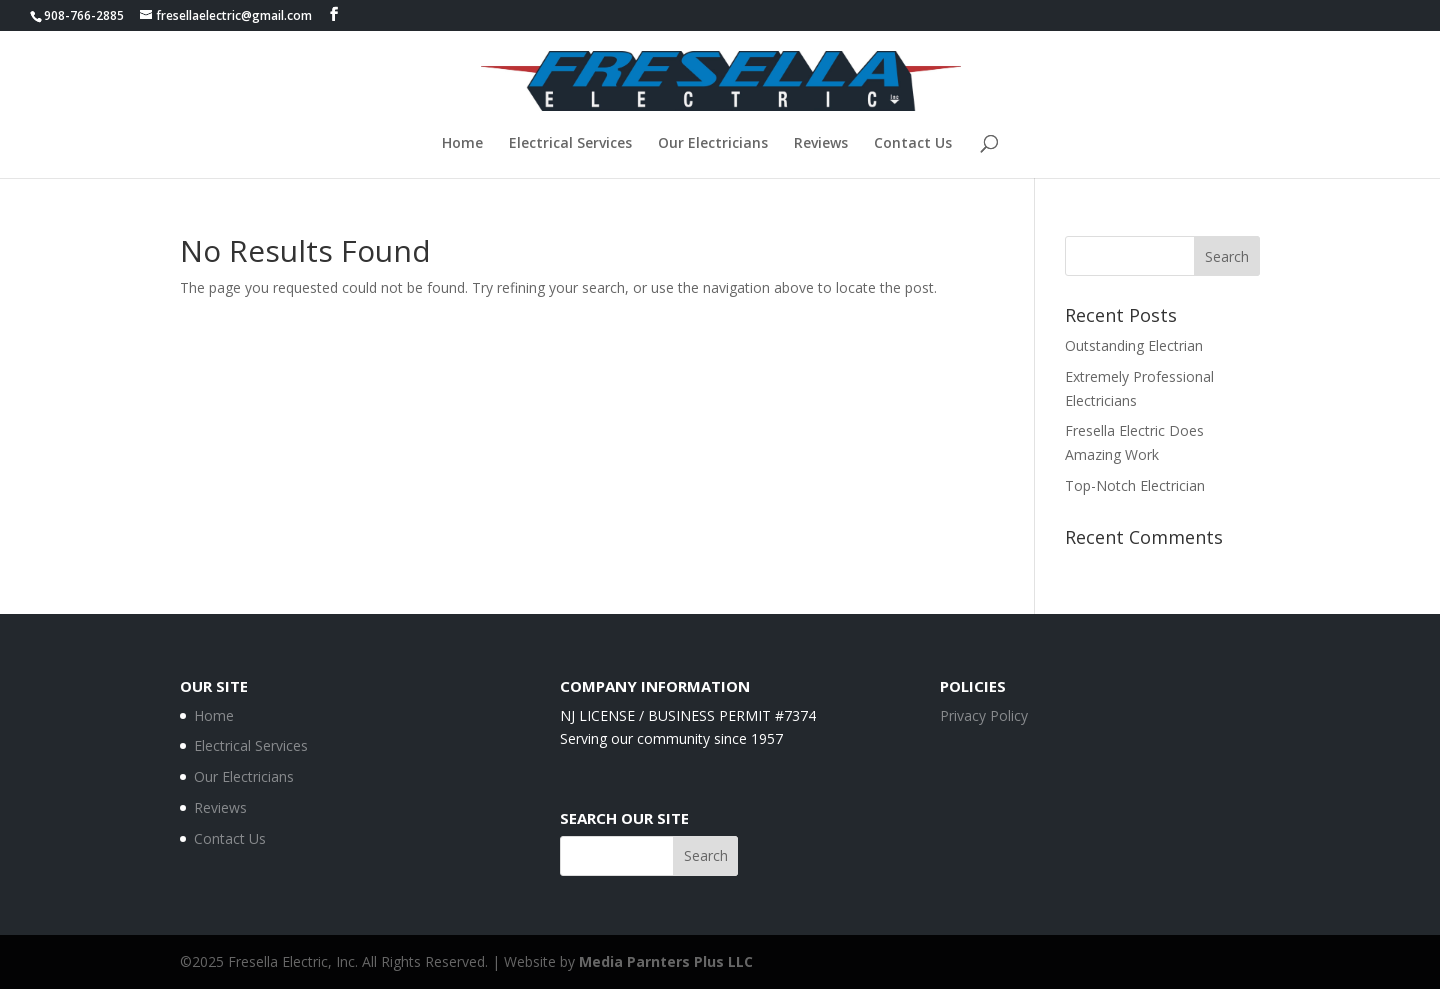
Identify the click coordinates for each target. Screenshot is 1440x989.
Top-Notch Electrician (1135, 485)
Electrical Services (570, 144)
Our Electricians (713, 144)
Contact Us (913, 144)
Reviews (821, 144)
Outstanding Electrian (1134, 345)
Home (462, 144)
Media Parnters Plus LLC (666, 961)
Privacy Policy (984, 715)
